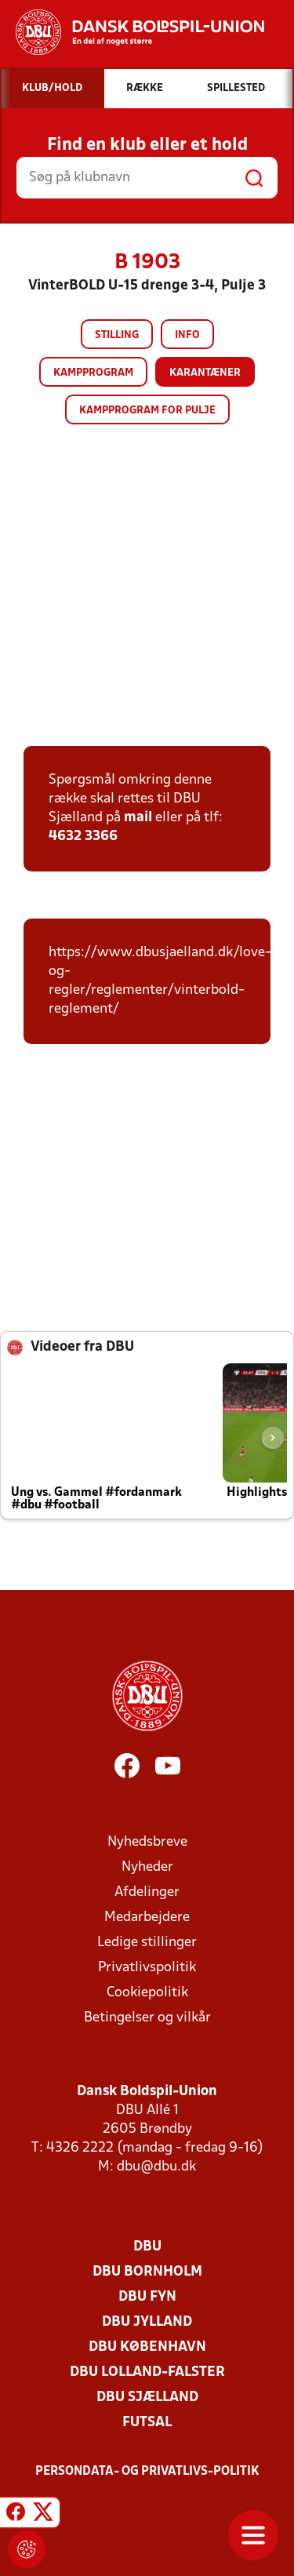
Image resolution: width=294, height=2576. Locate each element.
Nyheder (147, 1867)
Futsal (147, 2422)
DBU (147, 2247)
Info (187, 335)
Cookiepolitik (147, 1992)
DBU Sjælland (147, 2397)
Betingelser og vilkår (147, 2018)
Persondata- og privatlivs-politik (147, 2471)
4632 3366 (83, 836)
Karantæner (205, 373)
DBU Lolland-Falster (147, 2372)
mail (138, 817)
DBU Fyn (147, 2297)
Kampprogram (93, 373)
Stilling (117, 335)
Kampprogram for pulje (147, 411)
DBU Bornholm (147, 2272)
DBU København (147, 2347)
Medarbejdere (147, 1917)
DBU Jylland (147, 2322)
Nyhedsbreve (147, 1842)
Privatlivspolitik (147, 1967)
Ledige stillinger (147, 1942)
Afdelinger (147, 1892)
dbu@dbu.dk (156, 2167)
